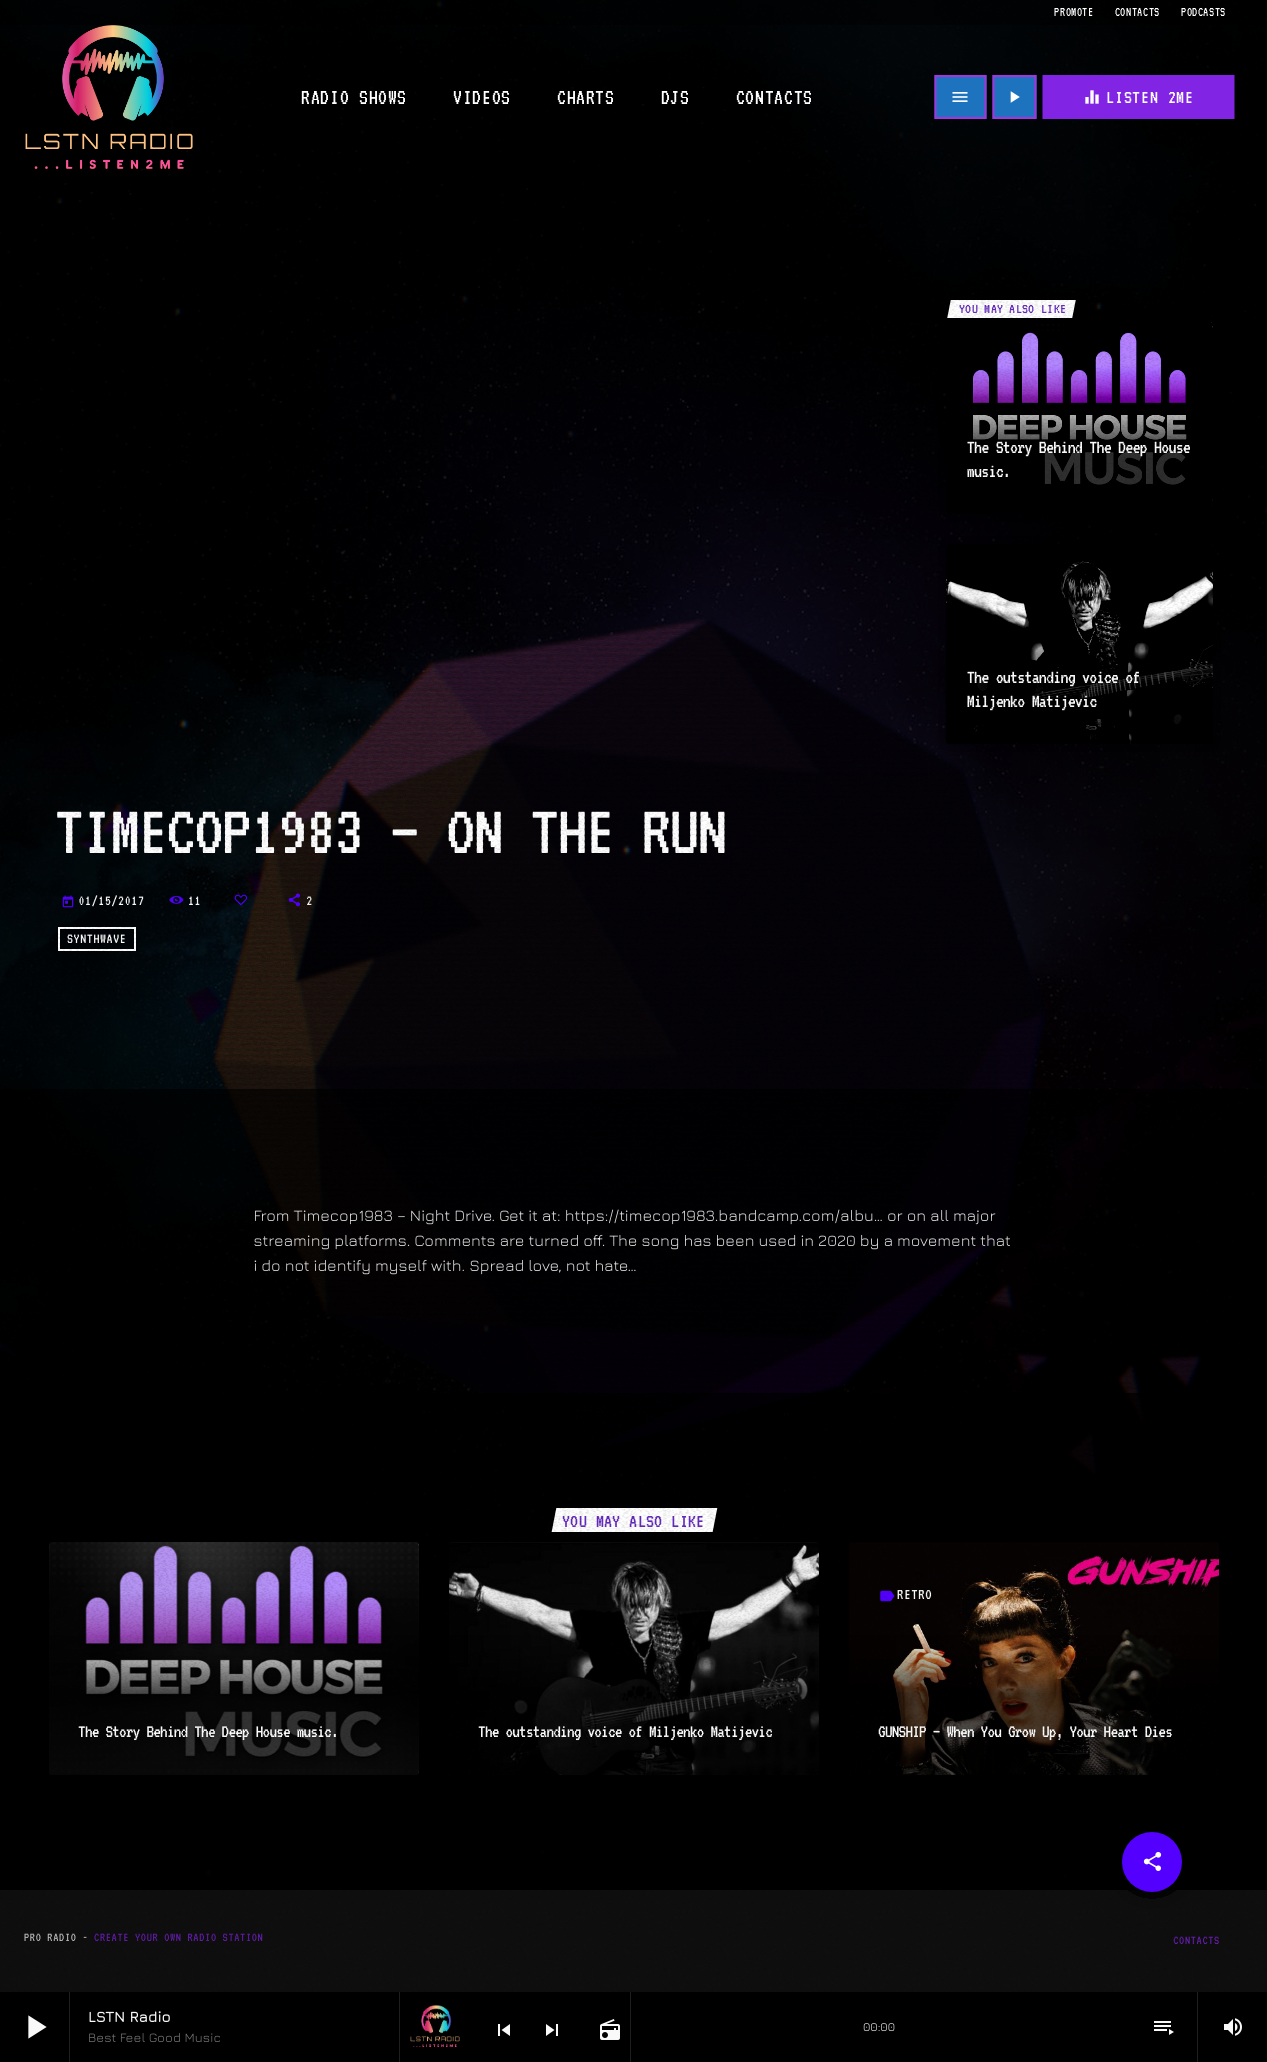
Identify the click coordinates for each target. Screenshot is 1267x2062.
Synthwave (96, 939)
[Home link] (109, 97)
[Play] (1014, 97)
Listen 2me (1138, 97)
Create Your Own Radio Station (178, 1937)
